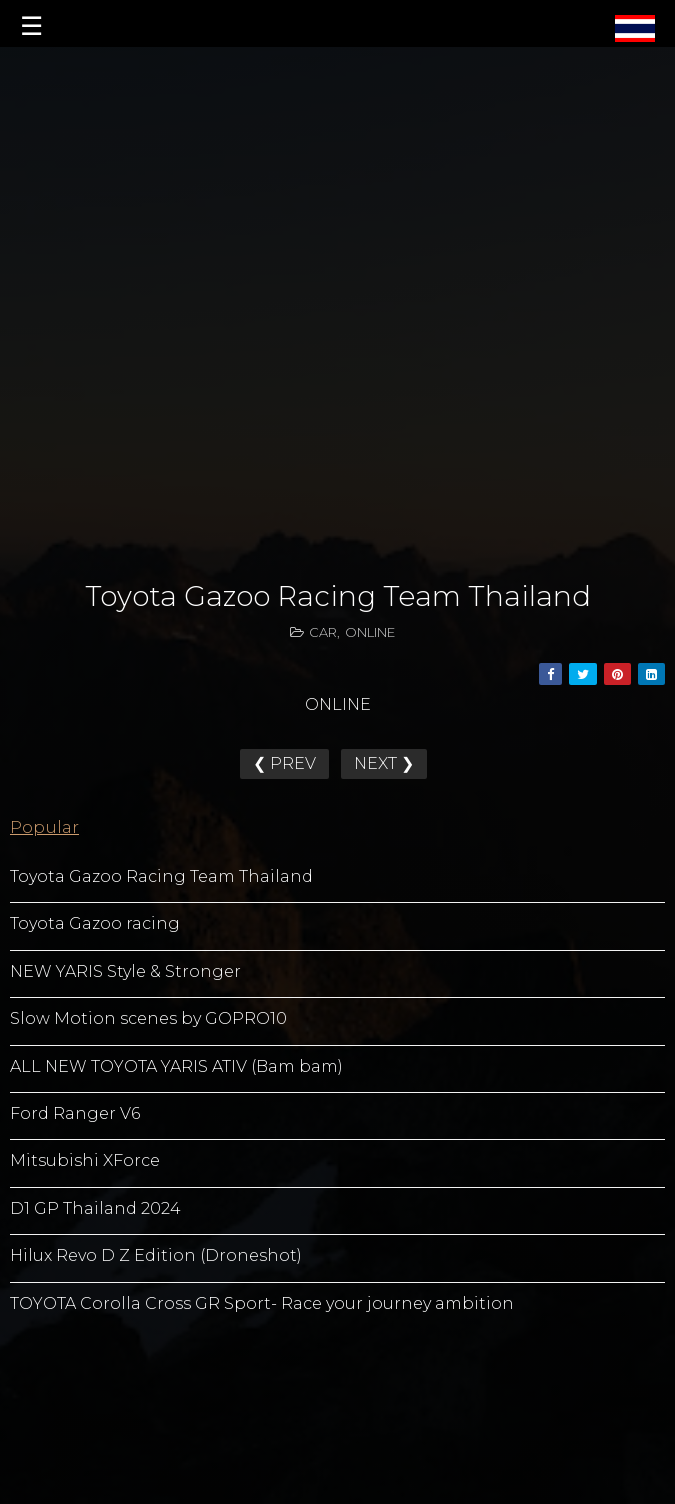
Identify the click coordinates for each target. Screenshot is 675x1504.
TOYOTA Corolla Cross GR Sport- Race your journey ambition (262, 1303)
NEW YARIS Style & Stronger (125, 971)
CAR (323, 632)
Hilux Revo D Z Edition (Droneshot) (156, 1255)
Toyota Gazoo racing (95, 923)
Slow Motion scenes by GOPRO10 (148, 1018)
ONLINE (370, 632)
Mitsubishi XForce (85, 1160)
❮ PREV (284, 763)
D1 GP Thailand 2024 (95, 1208)
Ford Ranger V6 (75, 1113)
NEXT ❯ (384, 763)
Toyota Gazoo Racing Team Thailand (161, 876)
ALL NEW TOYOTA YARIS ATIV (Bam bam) (176, 1066)
